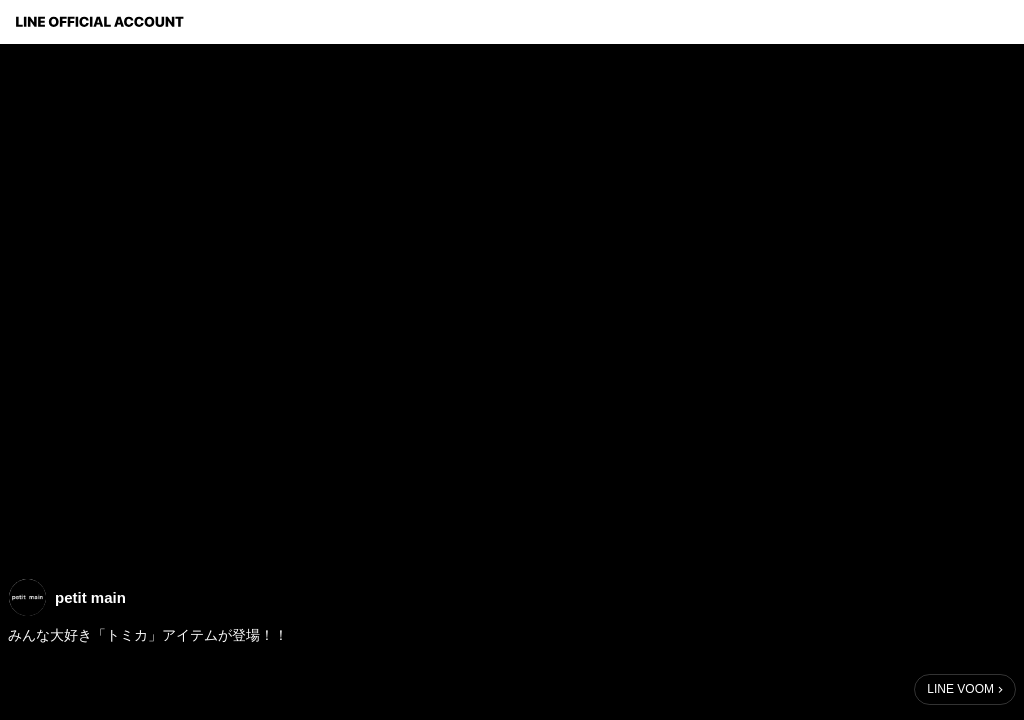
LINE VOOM (960, 689)
